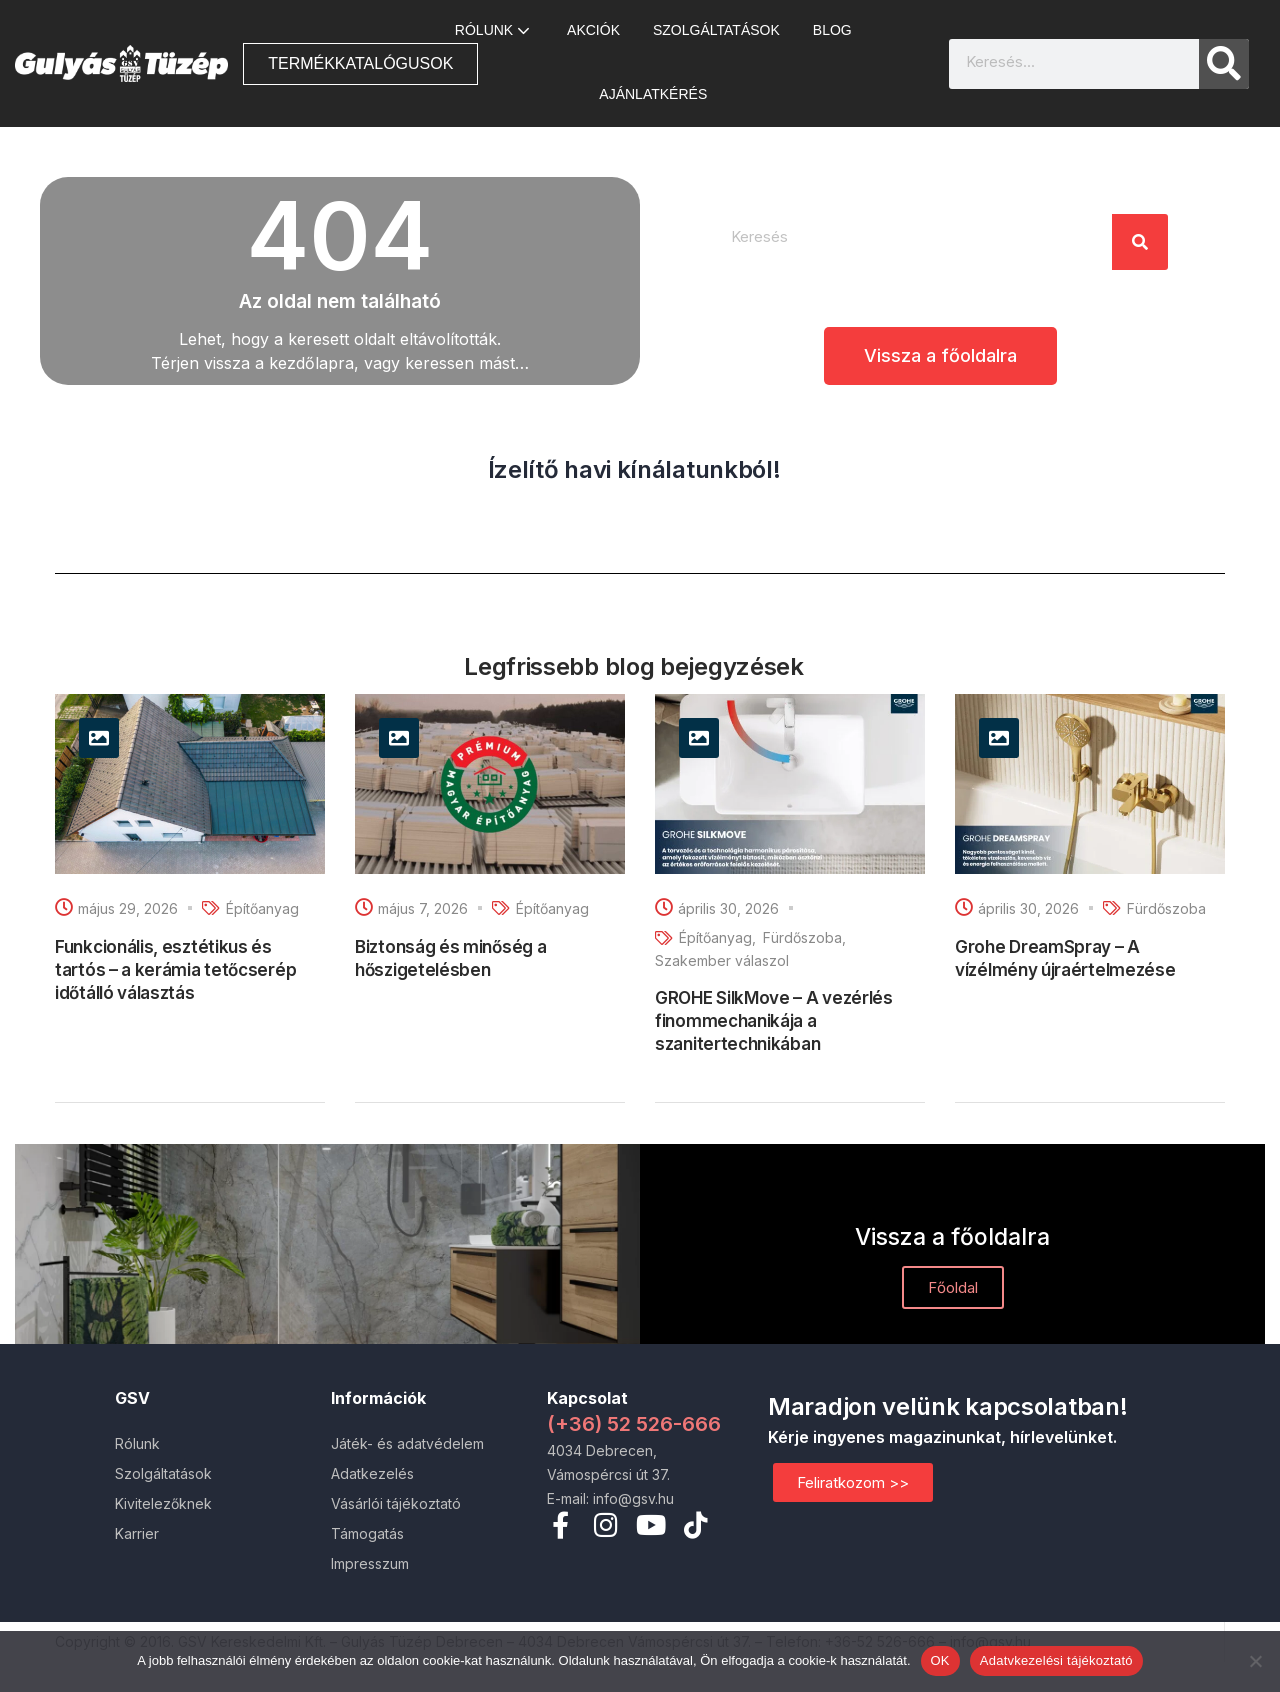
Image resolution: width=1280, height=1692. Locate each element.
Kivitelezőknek (163, 1503)
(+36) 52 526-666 (634, 1424)
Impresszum (370, 1563)
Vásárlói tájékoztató (396, 1503)
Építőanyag (262, 908)
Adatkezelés (372, 1473)
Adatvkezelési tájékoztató (1056, 1660)
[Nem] (1255, 1661)
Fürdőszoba (802, 937)
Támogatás (367, 1533)
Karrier (137, 1533)
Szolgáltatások (716, 30)
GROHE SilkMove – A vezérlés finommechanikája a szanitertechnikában (774, 1021)
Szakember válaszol (722, 960)
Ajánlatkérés (653, 94)
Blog (832, 30)
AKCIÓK (593, 30)
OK (940, 1660)
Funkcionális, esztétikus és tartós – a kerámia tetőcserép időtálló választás (175, 970)
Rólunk (494, 30)
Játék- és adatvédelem (407, 1443)
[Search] (1224, 64)
